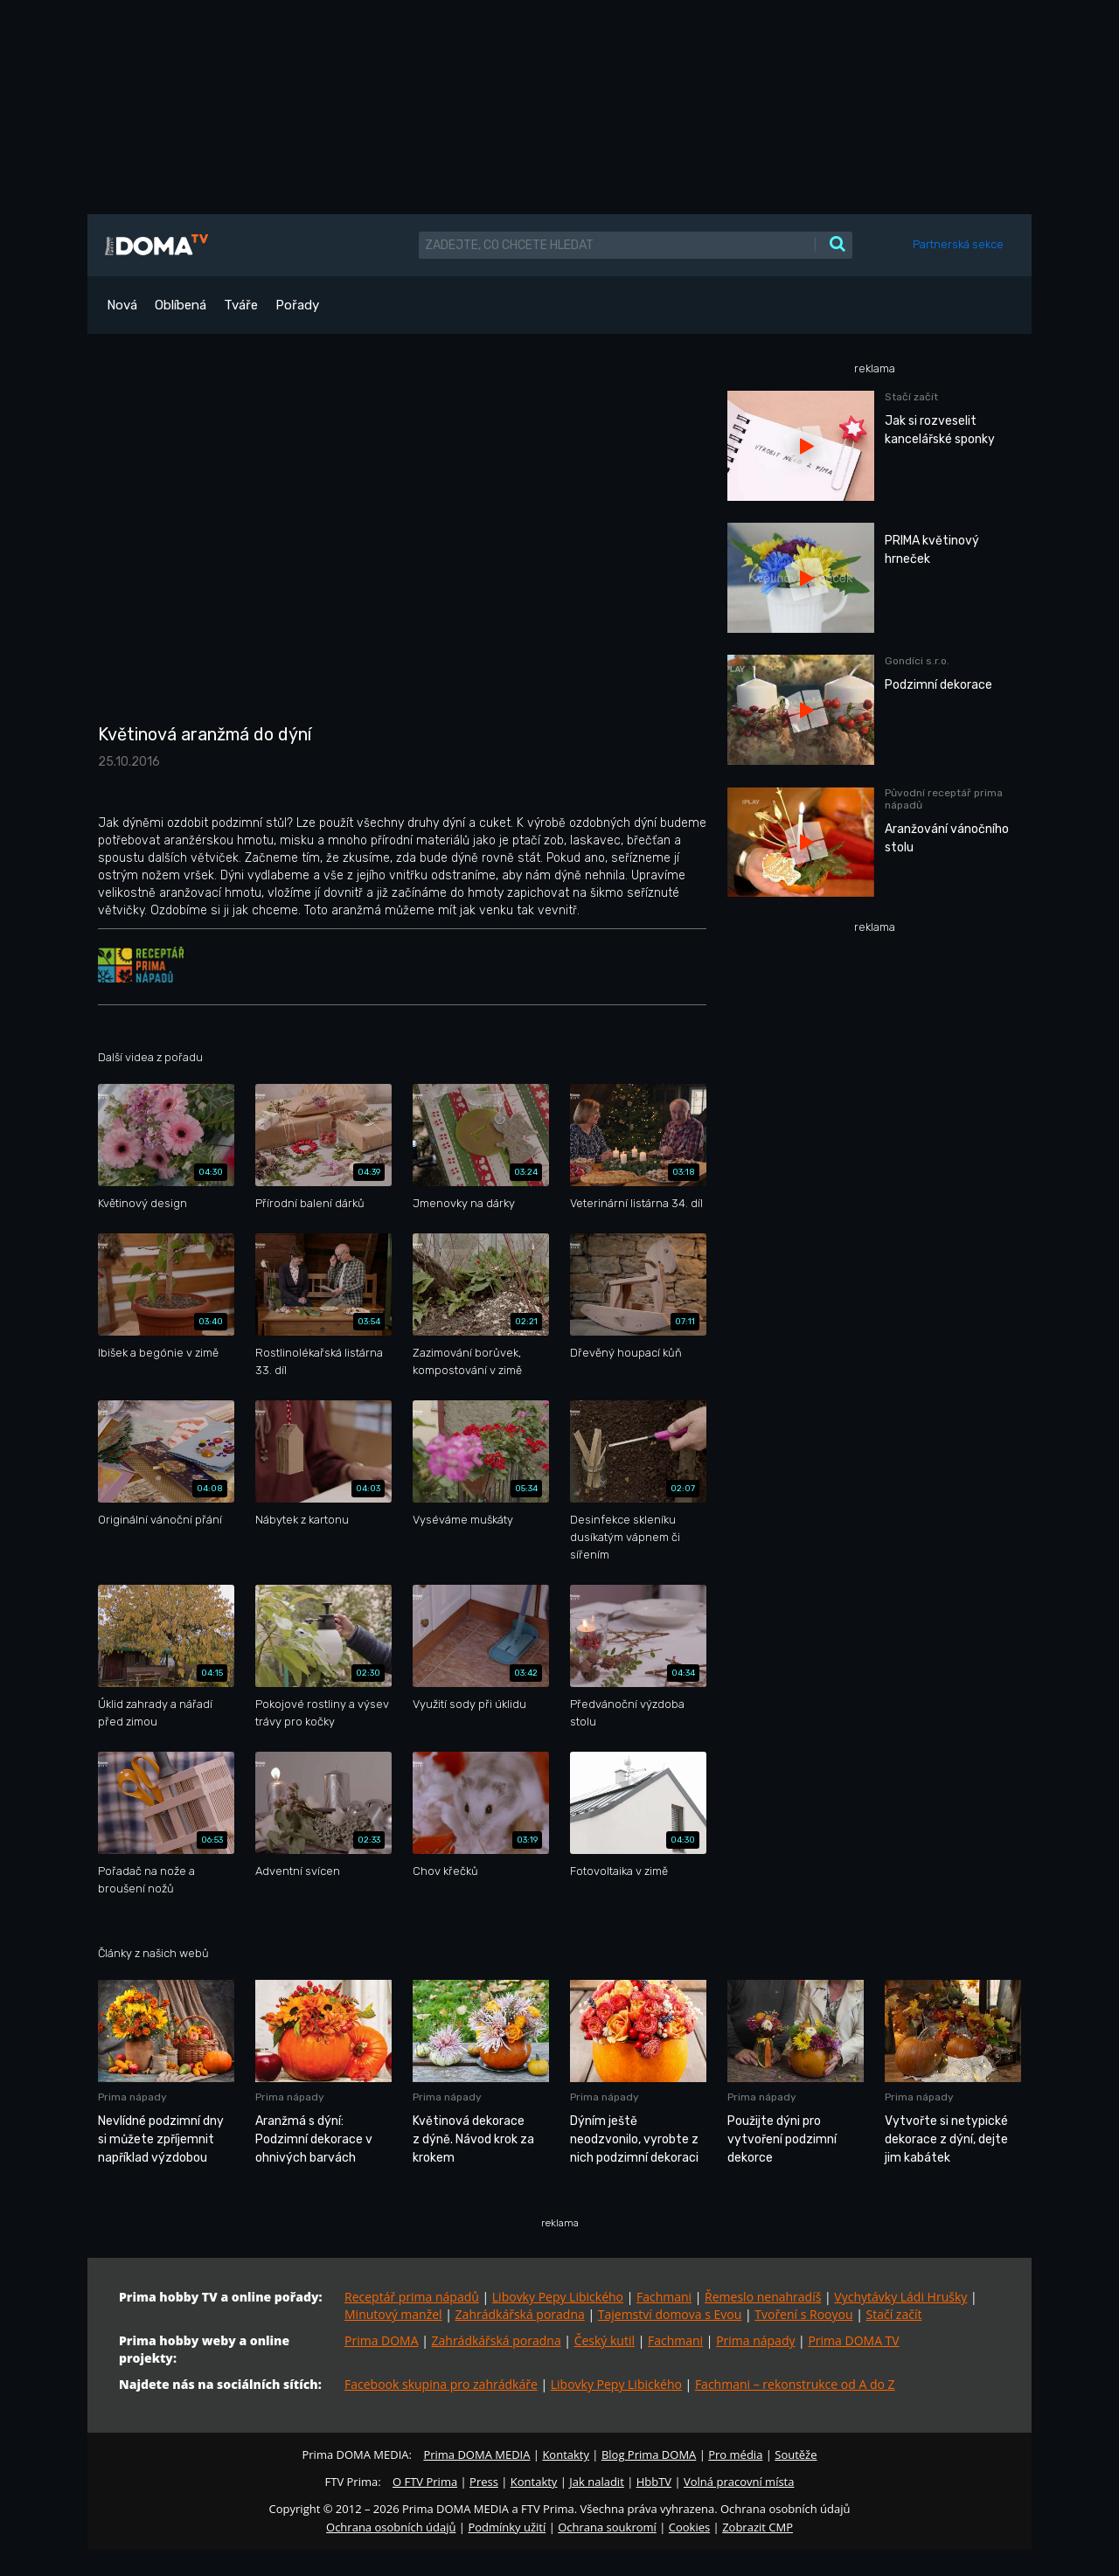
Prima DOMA (381, 2340)
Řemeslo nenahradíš (763, 2296)
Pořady (297, 305)
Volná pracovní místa (739, 2481)
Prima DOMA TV (853, 2340)
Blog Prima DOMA (648, 2454)
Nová (122, 305)
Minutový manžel (393, 2314)
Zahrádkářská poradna (520, 2314)
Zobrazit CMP (757, 2527)
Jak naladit (596, 2481)
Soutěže (796, 2454)
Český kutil (604, 2340)
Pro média (735, 2454)
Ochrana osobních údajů (390, 2527)
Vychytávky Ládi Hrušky (900, 2296)
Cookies (689, 2527)
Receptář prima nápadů (411, 2296)
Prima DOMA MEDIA (476, 2454)
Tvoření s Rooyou (803, 2314)
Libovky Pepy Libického (557, 2296)
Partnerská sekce (958, 244)
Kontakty (565, 2454)
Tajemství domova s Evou (670, 2314)
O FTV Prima (425, 2481)
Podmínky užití (507, 2527)
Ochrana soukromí (607, 2527)
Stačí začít (894, 2314)
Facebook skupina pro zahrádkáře (441, 2384)
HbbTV (653, 2481)
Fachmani (664, 2296)
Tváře (241, 305)
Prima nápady (755, 2340)
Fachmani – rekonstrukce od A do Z (795, 2384)
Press (483, 2481)
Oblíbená (180, 305)
